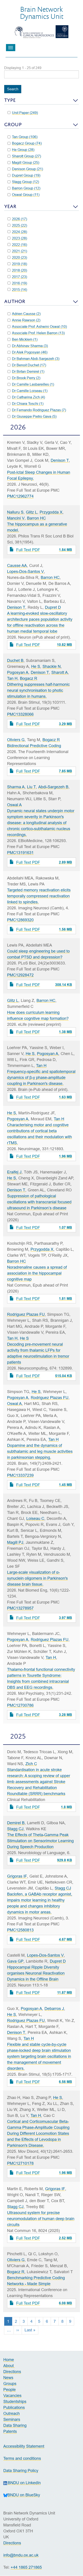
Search (12, 89)
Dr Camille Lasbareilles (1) (31, 384)
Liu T (31, 787)
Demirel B (16, 1822)
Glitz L (31, 512)
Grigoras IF (17, 1876)
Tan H (12, 678)
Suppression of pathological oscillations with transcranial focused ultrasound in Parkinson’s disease (39, 1202)
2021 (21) (17, 251)
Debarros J (54, 2008)
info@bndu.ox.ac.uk (21, 2555)
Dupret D (53, 607)
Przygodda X (51, 512)
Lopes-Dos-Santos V (25, 571)
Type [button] (10, 100)
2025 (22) (17, 225)
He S (35, 666)
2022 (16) (17, 245)
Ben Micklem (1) (23, 339)
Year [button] (10, 206)
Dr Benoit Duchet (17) (27, 365)
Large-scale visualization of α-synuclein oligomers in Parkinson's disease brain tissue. (37, 1578)
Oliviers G (16, 739)
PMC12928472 (20, 975)
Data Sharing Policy (20, 2470)
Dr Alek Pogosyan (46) (28, 352)
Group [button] (13, 124)
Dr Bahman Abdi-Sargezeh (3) (34, 359)
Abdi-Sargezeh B (53, 787)
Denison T (60, 460)
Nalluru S (15, 512)
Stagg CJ (15, 1828)
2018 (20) (17, 270)
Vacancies (12, 2395)
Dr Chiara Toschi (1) (26, 404)
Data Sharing (15, 2425)
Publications (14, 2407)
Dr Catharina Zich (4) (26, 397)
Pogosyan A (17, 672)
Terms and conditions (22, 2458)
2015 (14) (17, 290)
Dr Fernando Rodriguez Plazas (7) (37, 410)
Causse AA (17, 565)
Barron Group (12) (24, 188)
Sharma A (16, 787)
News (8, 2377)
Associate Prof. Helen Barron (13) (36, 333)
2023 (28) (17, 238)
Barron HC (36, 518)
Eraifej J (14, 1172)
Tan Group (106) (23, 137)
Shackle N (51, 666)
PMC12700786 (20, 1705)
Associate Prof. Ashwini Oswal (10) (37, 327)
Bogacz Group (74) (25, 143)
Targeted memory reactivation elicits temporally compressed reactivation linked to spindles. (39, 896)
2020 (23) (17, 257)
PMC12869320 (20, 920)
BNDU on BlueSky (21, 2495)
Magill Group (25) (23, 162)
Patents (10, 2431)
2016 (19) (17, 283)
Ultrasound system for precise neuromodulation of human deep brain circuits (40, 2218)
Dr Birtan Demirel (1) (26, 371)
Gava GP (15, 1961)
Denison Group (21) (25, 169)
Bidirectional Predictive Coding (34, 745)
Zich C (31, 1763)
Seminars (11, 2419)
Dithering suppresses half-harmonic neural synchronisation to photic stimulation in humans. (38, 690)
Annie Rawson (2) (24, 320)
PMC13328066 (20, 714)
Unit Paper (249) (23, 113)
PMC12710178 (20, 2163)
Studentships (14, 2401)
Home (8, 2359)
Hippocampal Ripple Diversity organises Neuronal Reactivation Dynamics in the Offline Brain (36, 1973)
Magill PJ (15, 1542)
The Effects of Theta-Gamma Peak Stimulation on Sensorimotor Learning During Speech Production (40, 1840)
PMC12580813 (20, 1930)
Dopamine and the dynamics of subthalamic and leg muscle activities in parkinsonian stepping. (40, 1451)
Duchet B (15, 660)
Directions (12, 2371)
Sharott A (59, 672)
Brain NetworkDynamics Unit (41, 13)
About (9, 2365)
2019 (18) (17, 264)
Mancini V (16, 518)
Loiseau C (35, 1518)
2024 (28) (17, 232)
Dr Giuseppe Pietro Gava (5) (32, 416)
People (9, 2389)
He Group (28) (21, 150)
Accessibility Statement (23, 2446)
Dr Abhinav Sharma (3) (28, 346)
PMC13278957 (20, 1608)
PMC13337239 (20, 1475)
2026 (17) (17, 219)
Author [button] (14, 301)
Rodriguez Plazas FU (26, 1314)
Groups (9, 2383)
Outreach (11, 2413)
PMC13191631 (20, 852)
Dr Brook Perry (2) (24, 378)
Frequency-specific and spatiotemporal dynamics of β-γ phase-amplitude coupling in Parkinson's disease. (41, 1077)
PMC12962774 (20, 496)
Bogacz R (28, 678)
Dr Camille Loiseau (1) (28, 391)
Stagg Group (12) (23, 182)
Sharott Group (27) (24, 156)
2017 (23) (17, 277)
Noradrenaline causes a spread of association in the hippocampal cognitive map (37, 1273)
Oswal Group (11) (24, 195)
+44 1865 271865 (26, 2567)
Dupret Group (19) (24, 175)
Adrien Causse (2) (24, 314)
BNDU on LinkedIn (22, 2482)
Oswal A (14, 804)
